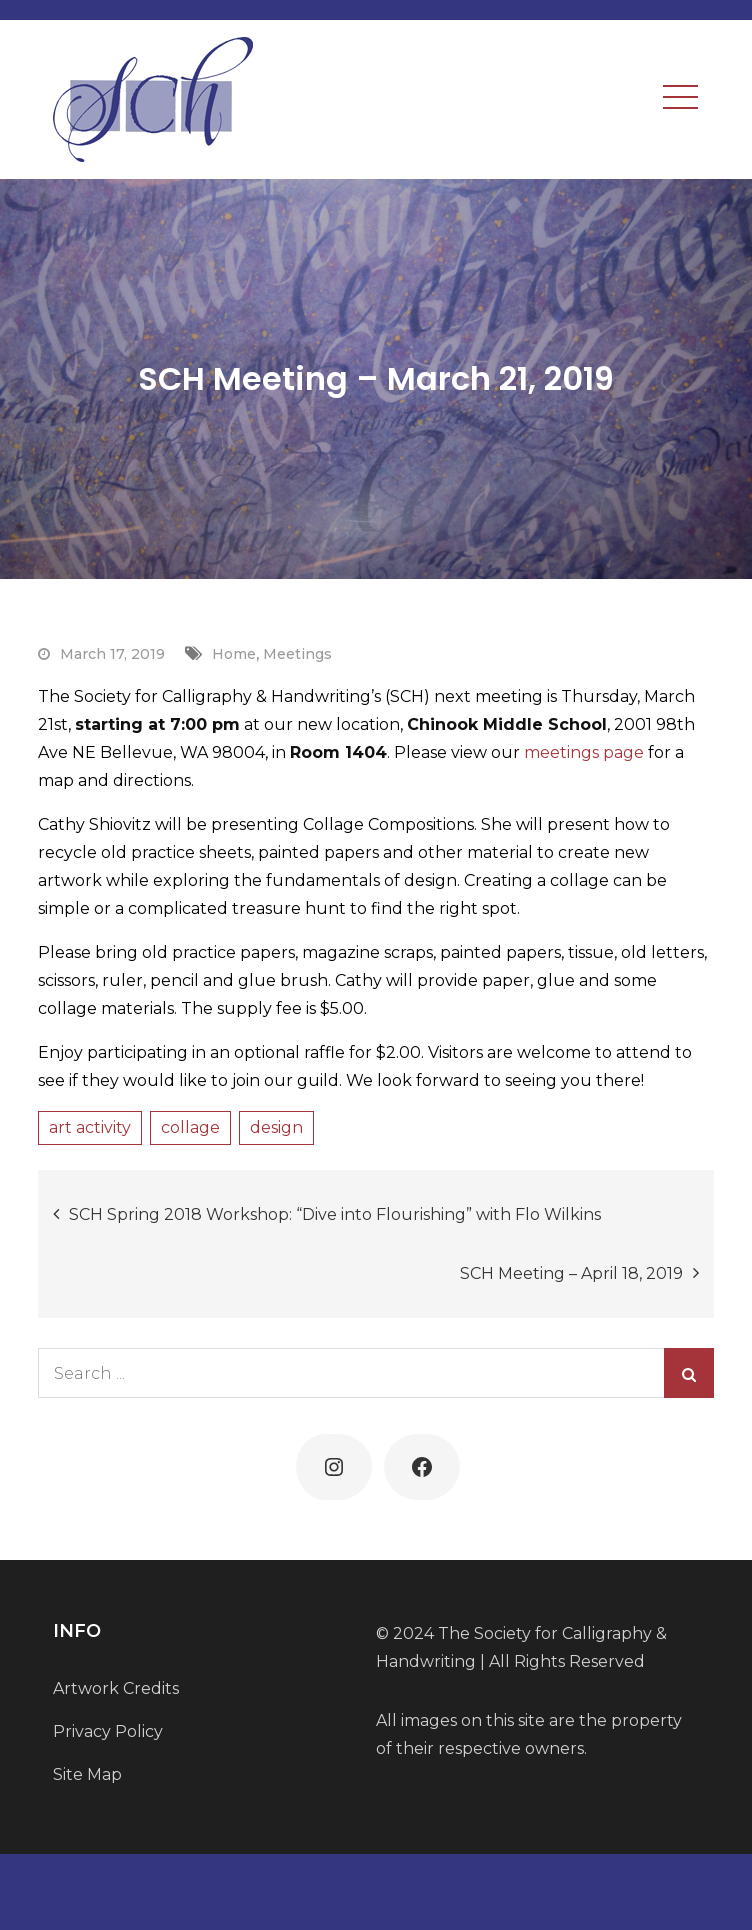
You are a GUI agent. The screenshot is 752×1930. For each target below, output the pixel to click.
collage (190, 1127)
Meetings (297, 654)
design (276, 1127)
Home (234, 654)
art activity (90, 1127)
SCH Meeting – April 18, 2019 (571, 1273)
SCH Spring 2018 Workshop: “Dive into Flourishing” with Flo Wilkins (335, 1214)
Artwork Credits (116, 1688)
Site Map (87, 1774)
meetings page (584, 752)
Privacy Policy (108, 1731)
